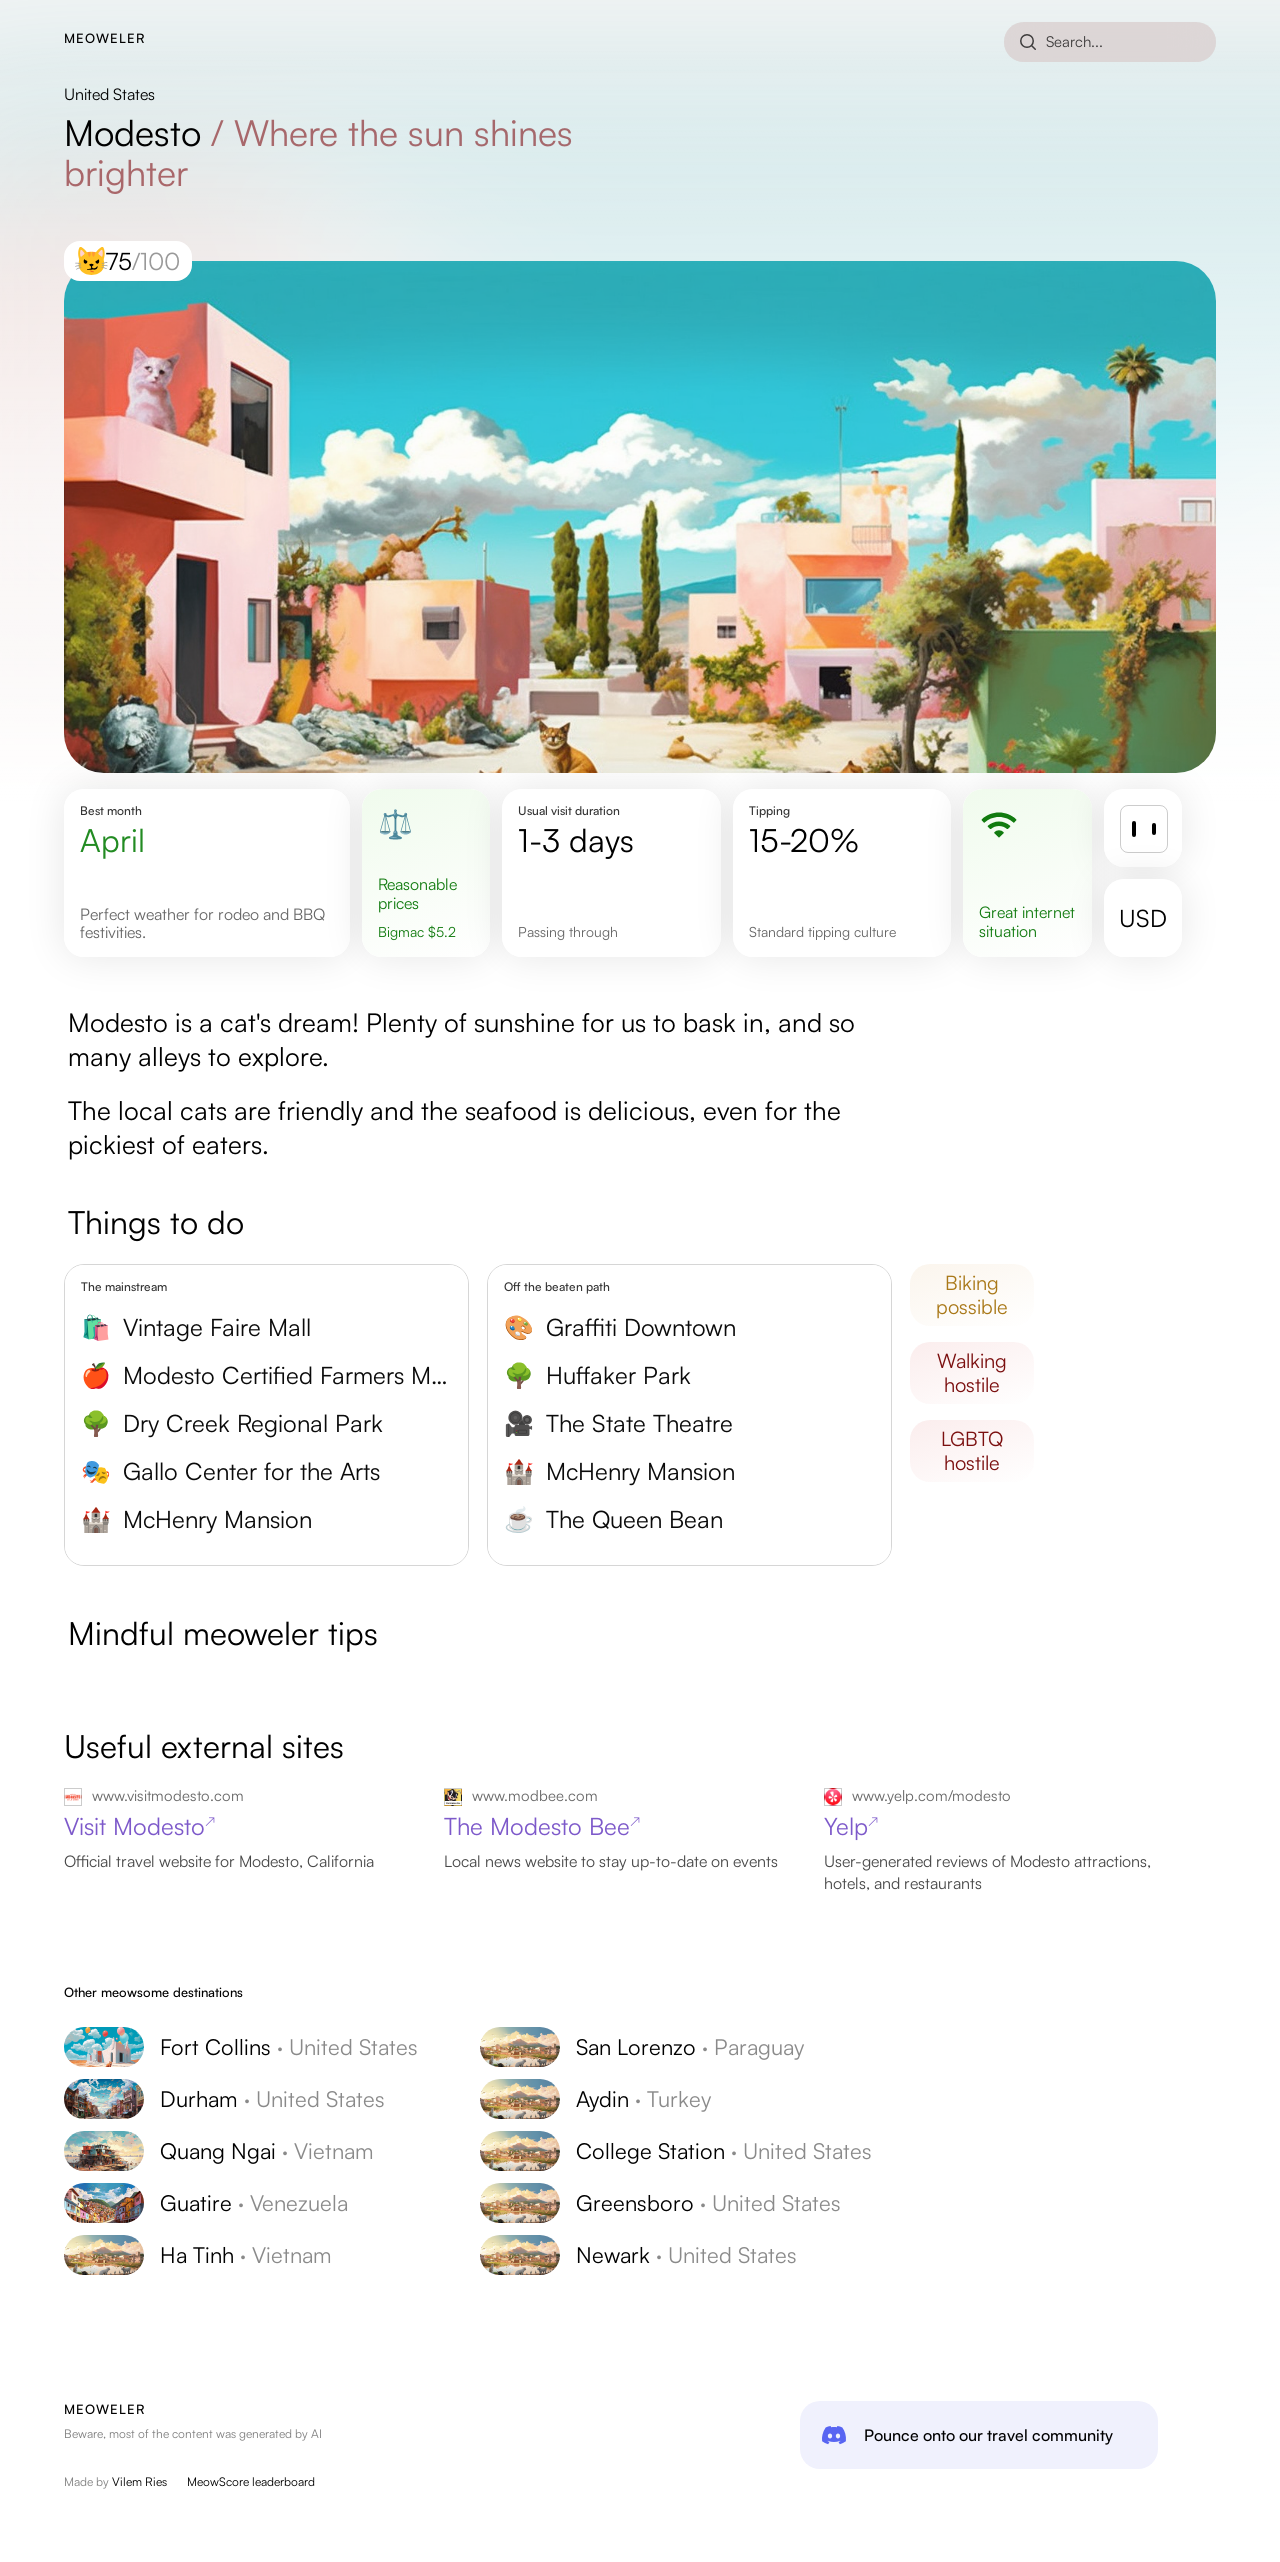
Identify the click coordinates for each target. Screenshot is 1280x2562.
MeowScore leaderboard (251, 2481)
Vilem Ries (139, 2481)
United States (109, 94)
